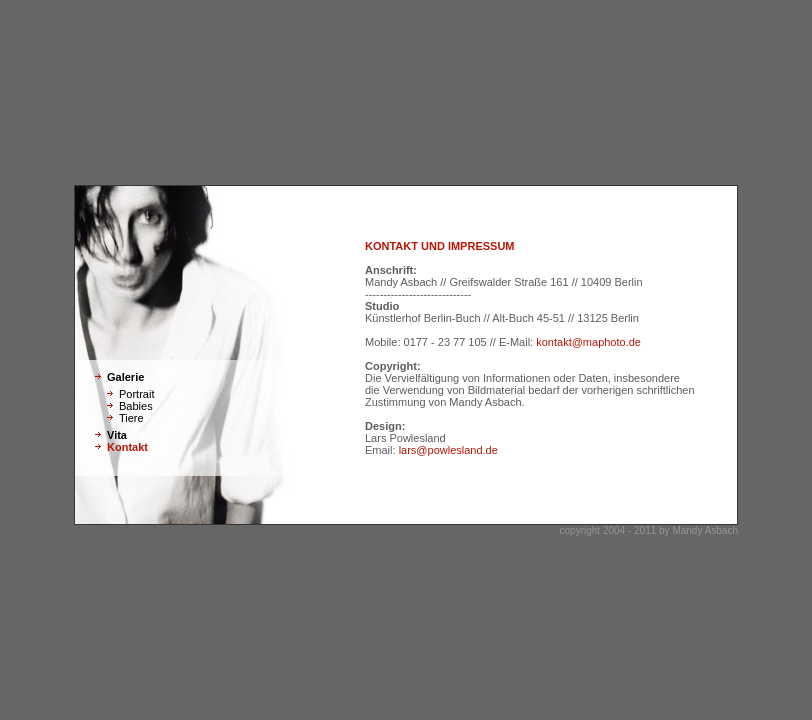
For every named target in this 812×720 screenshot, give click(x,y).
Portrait (136, 394)
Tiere (131, 418)
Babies (136, 406)
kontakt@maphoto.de (588, 342)
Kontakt (127, 447)
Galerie (125, 377)
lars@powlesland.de (448, 450)
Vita (117, 435)
